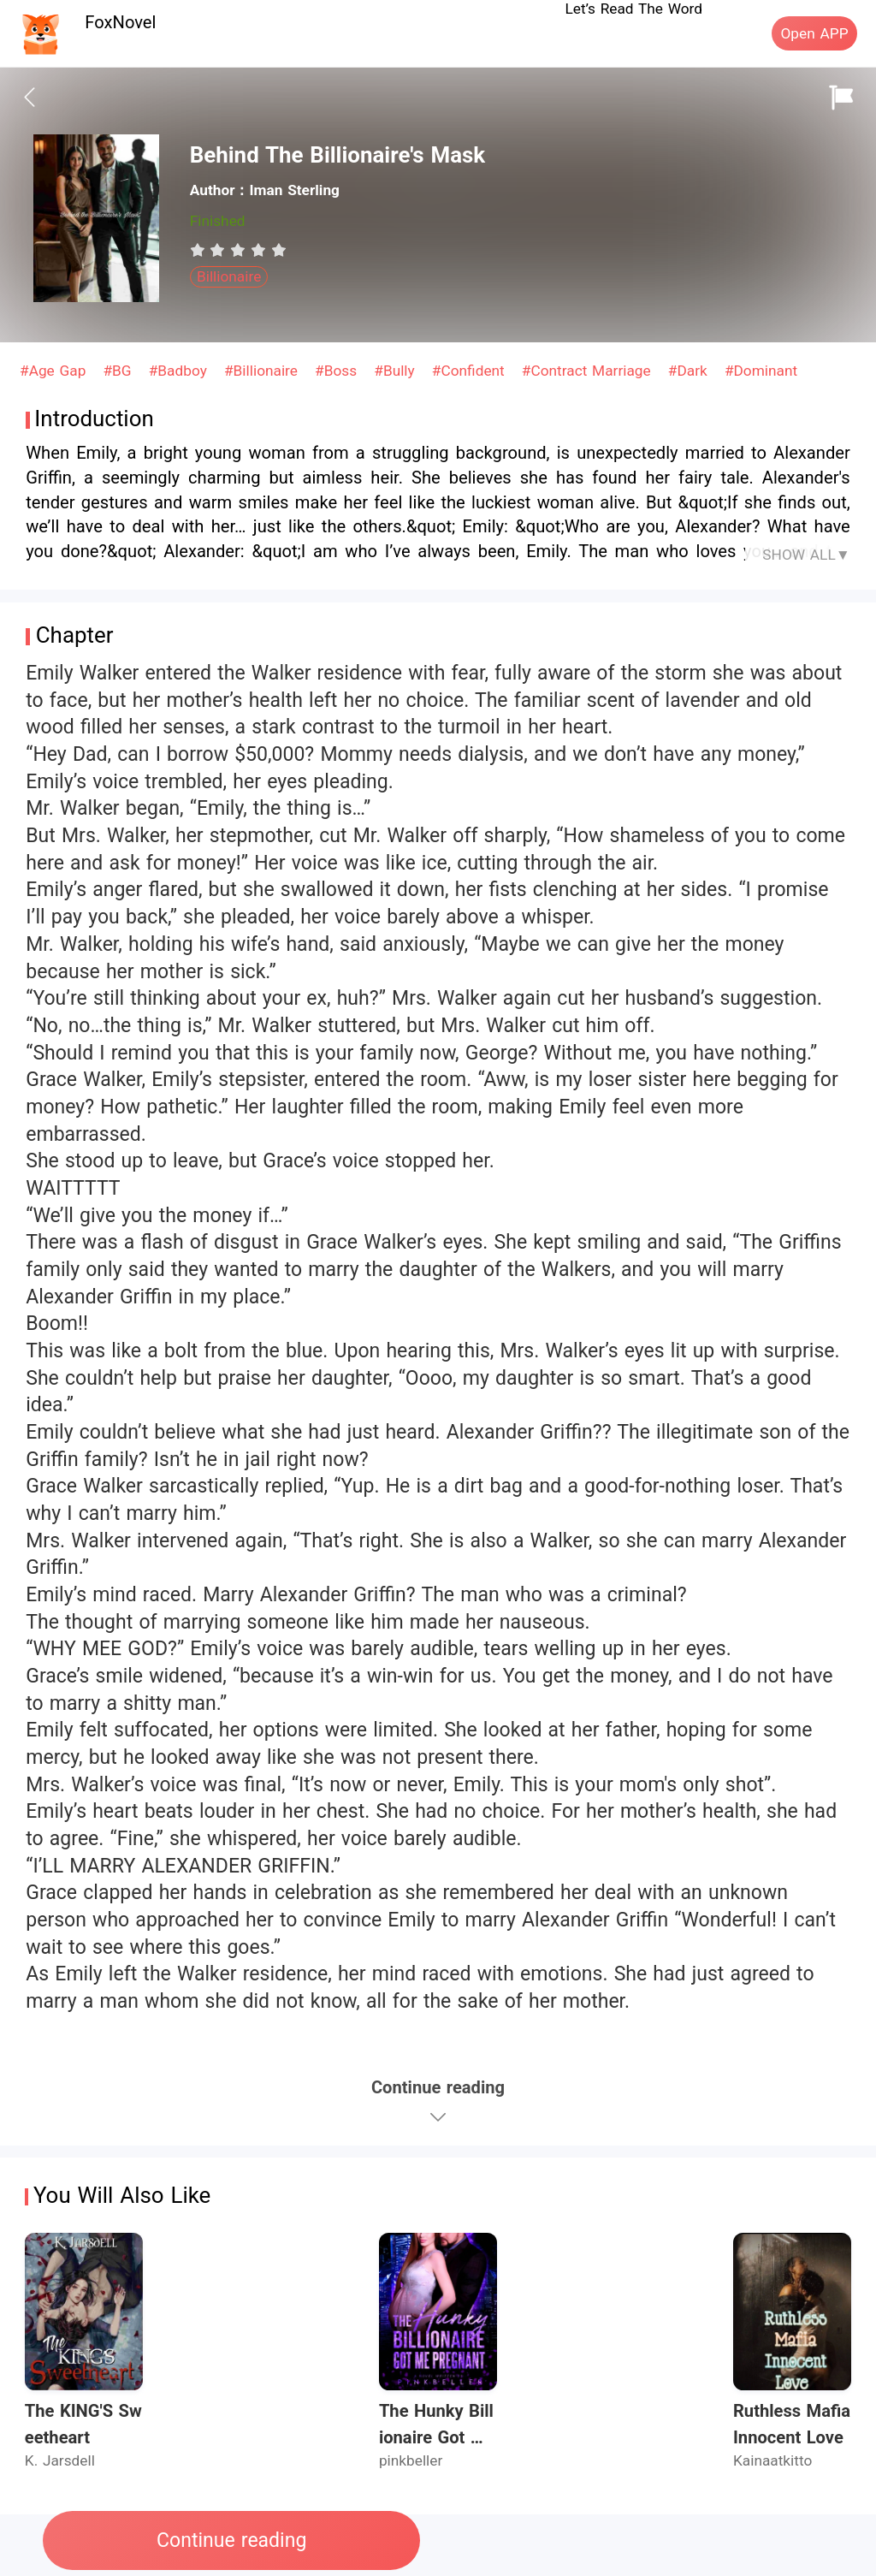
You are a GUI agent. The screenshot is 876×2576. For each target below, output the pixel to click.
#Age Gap (55, 370)
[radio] (200, 250)
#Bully (396, 370)
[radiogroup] (238, 250)
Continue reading (231, 2540)
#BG (119, 370)
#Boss (338, 370)
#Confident (471, 370)
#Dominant (761, 370)
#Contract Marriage (589, 370)
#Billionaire (263, 370)
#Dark (690, 370)
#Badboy (180, 370)
